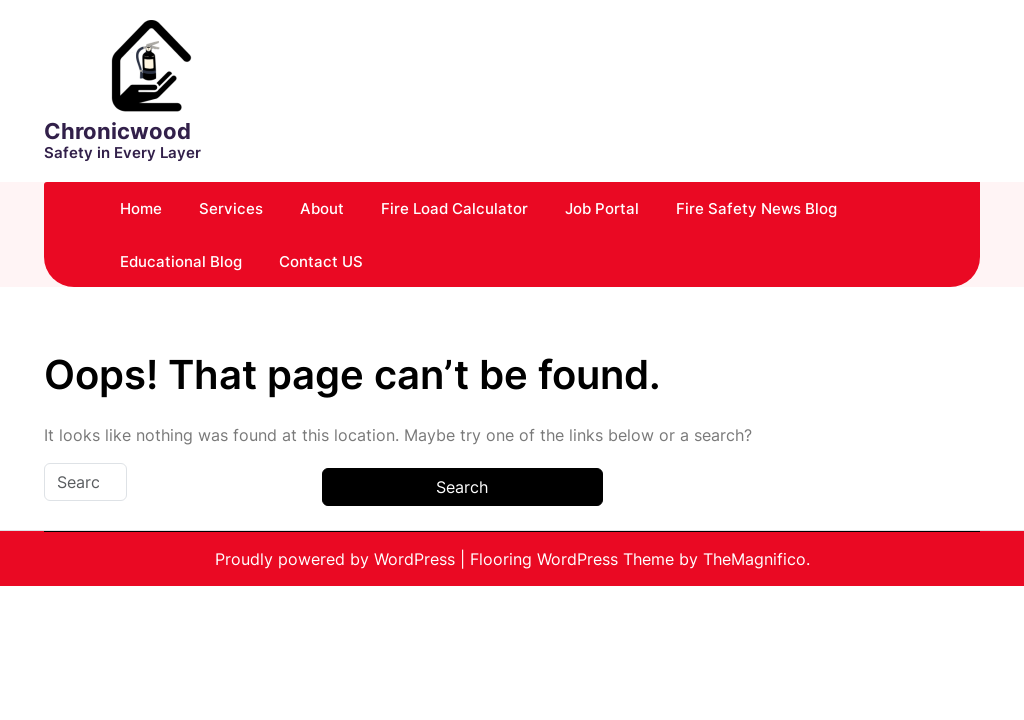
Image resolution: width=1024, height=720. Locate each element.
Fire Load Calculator (454, 208)
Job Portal (602, 208)
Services (231, 208)
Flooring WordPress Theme (574, 559)
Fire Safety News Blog (756, 208)
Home (141, 208)
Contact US (321, 261)
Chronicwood (117, 131)
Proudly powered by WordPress (337, 559)
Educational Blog (181, 261)
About (322, 208)
